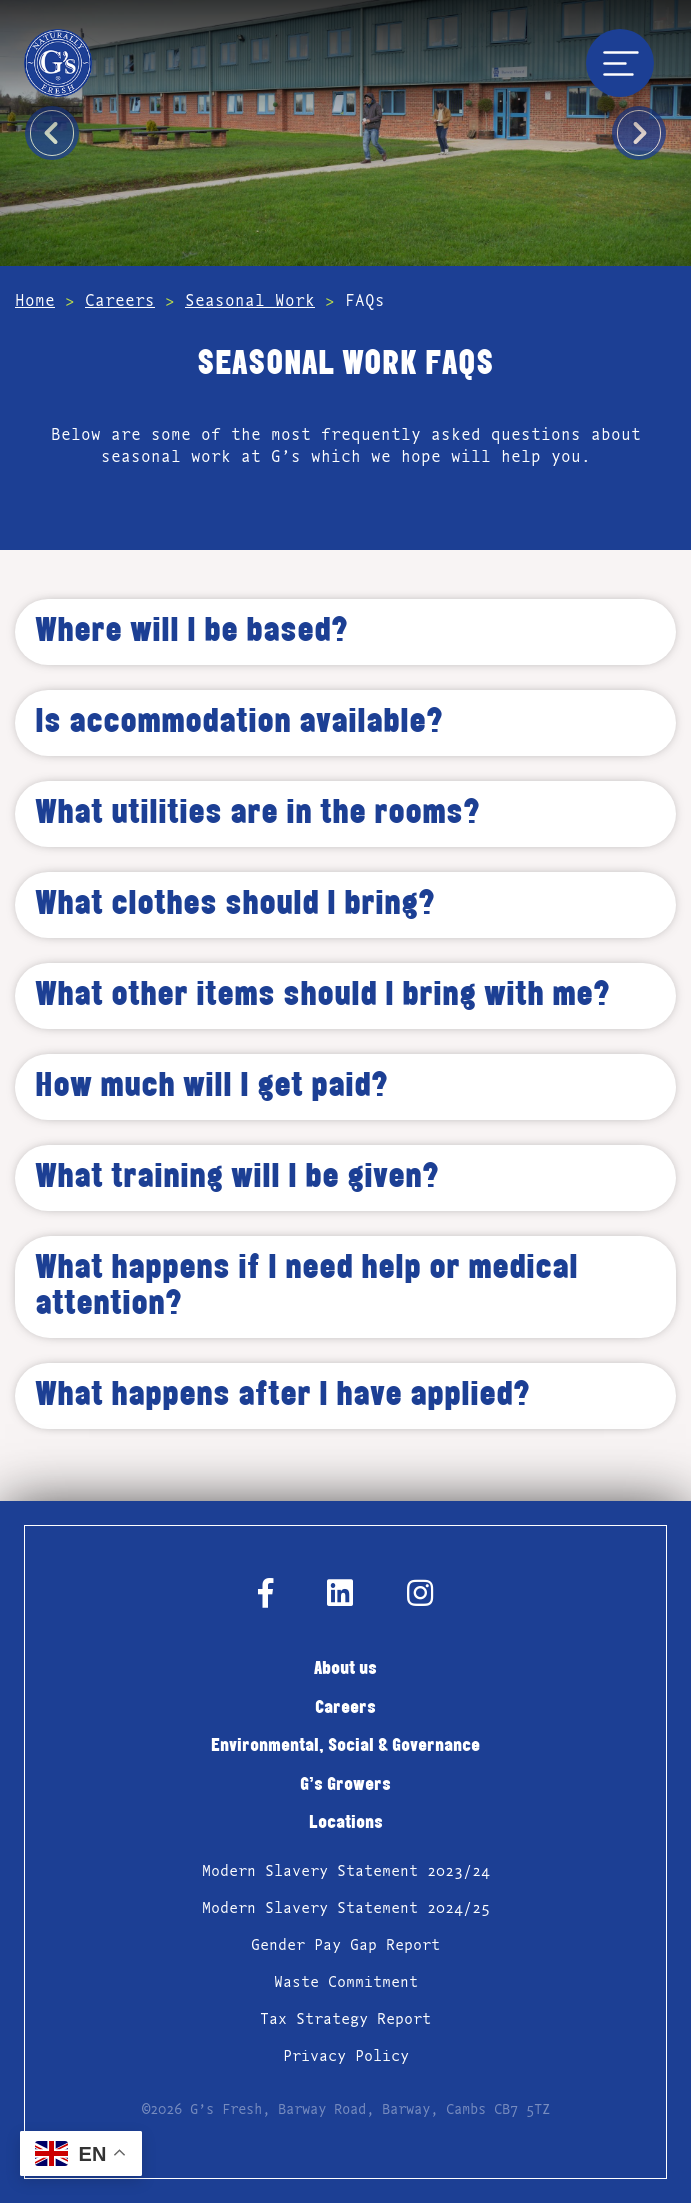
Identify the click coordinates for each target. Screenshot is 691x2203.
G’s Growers (345, 1785)
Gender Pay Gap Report (345, 1945)
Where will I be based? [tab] (191, 632)
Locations (346, 1823)
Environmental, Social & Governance (345, 1746)
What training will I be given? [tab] (237, 1178)
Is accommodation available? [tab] (239, 723)
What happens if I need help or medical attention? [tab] (306, 1287)
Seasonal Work (250, 301)
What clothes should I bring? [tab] (235, 905)
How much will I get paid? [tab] (211, 1087)
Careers (120, 301)
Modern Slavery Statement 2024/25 (346, 1908)
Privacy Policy (346, 2056)
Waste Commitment (346, 1982)
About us (345, 1669)
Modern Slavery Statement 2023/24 (346, 1871)
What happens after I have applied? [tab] (282, 1396)
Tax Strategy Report (345, 2019)
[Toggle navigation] (620, 63)
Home (35, 301)
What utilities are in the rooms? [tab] (257, 814)
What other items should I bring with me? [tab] (322, 996)
